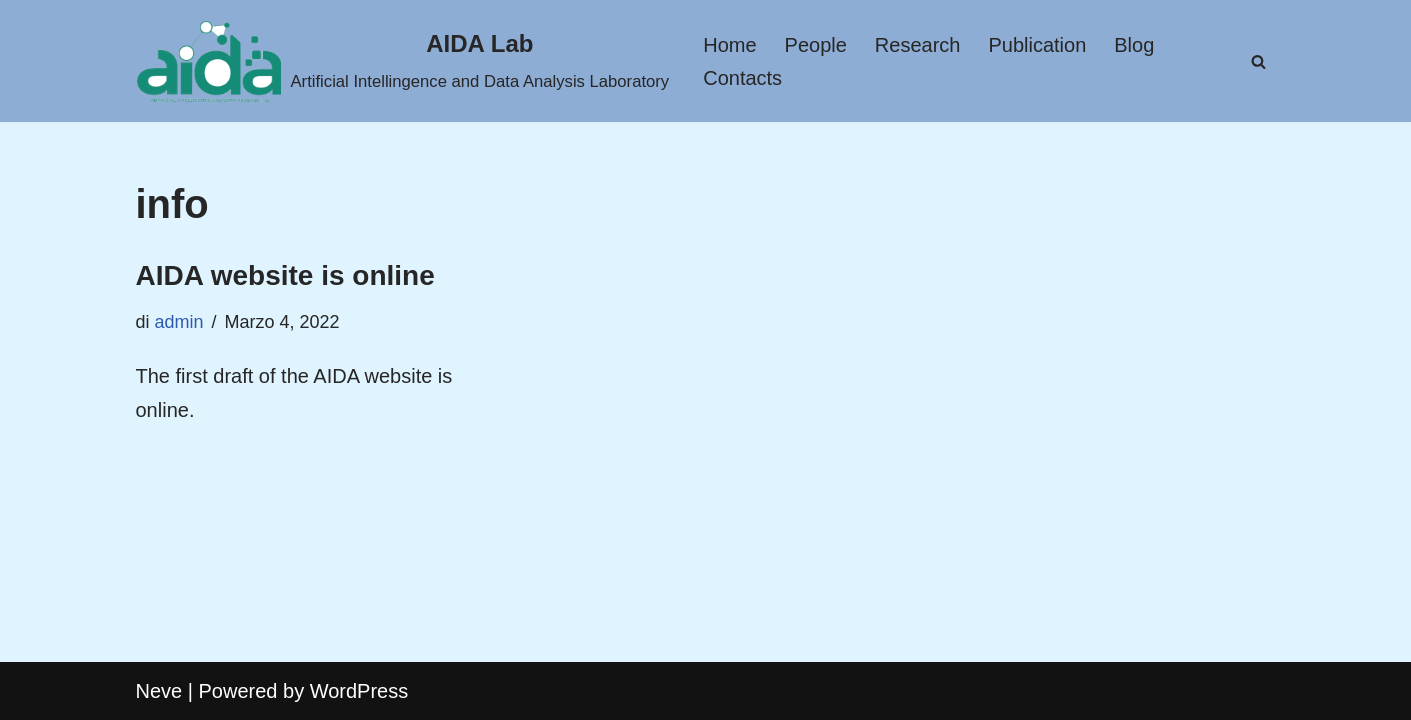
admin (179, 322)
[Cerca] (1258, 61)
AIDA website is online (285, 275)
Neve (159, 691)
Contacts (742, 78)
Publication (1037, 45)
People (816, 45)
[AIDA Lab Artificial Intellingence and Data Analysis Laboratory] (403, 61)
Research (918, 45)
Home (729, 45)
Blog (1134, 45)
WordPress (359, 691)
